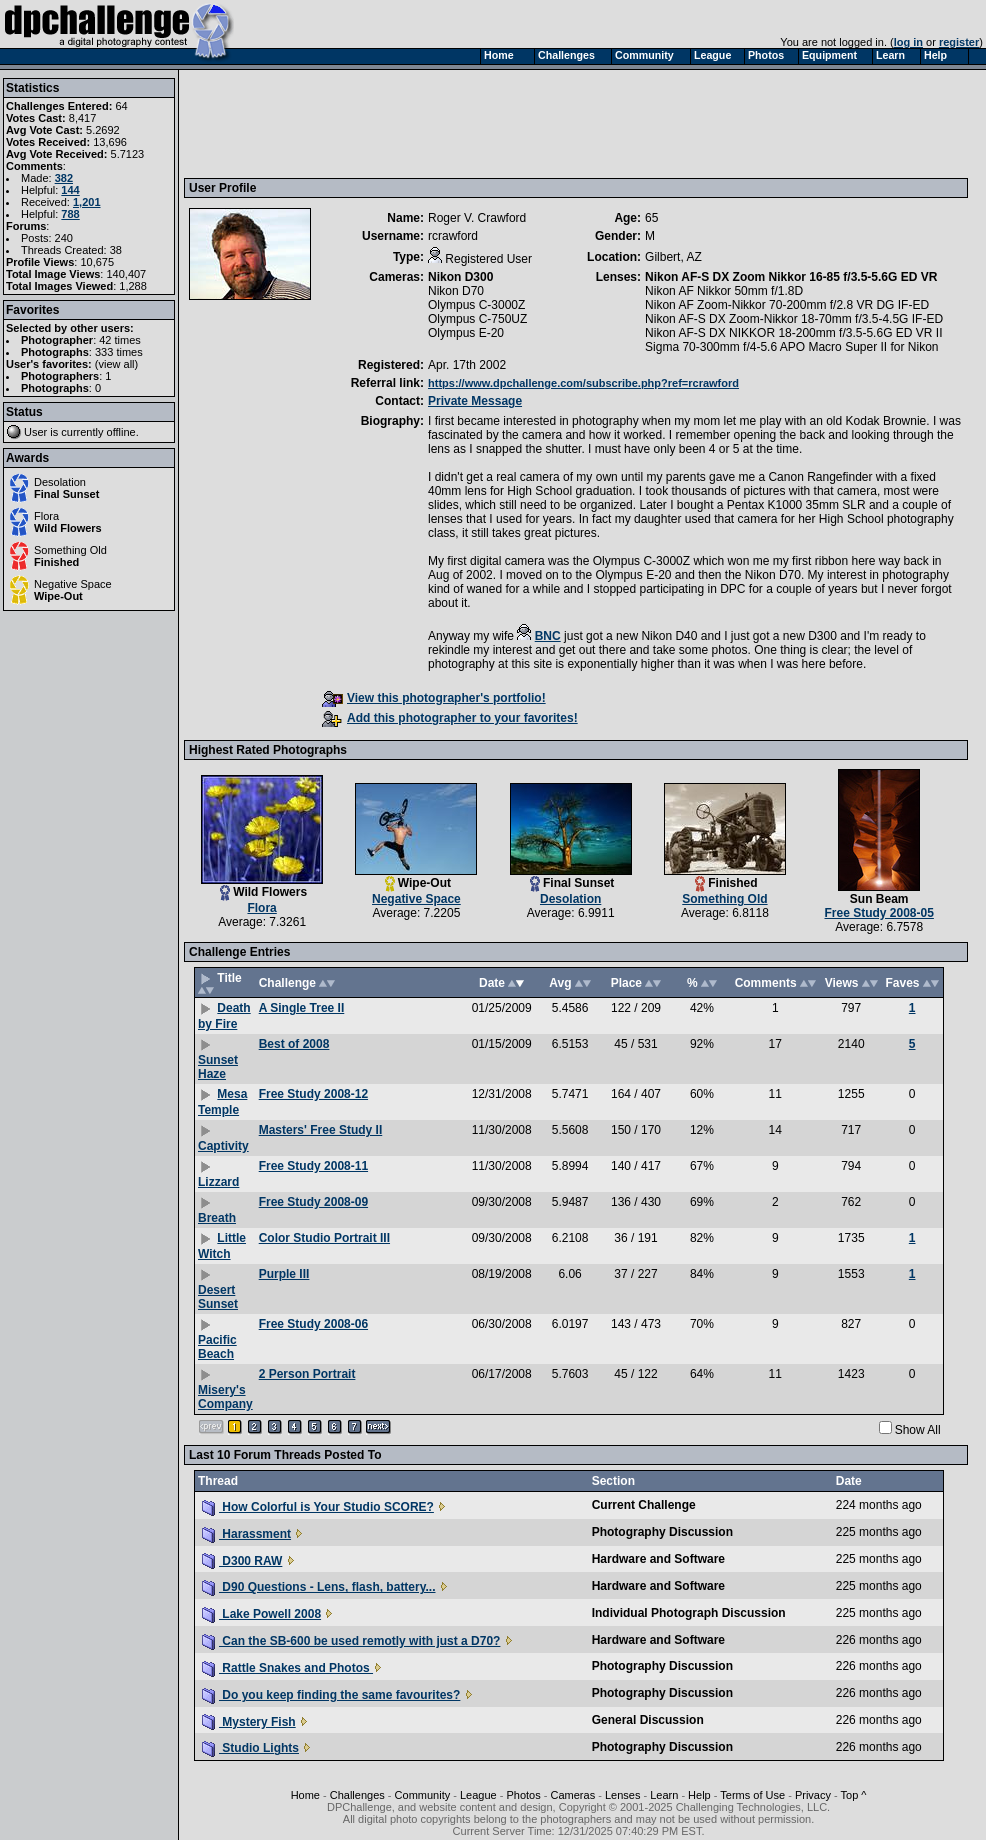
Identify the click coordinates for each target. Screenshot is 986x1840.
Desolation (60, 482)
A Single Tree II (302, 1008)
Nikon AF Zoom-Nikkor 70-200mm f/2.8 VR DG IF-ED (787, 305)
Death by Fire (224, 1016)
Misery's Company (225, 1397)
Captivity (223, 1146)
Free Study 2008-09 (313, 1202)
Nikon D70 (456, 291)
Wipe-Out (58, 596)
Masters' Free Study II (321, 1130)
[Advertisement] (553, 123)
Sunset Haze (218, 1067)
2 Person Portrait (307, 1374)
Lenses (622, 1795)
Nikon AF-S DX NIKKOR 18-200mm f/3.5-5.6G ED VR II (793, 333)
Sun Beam (879, 899)
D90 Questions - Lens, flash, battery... (319, 1587)
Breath (217, 1218)
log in (908, 42)
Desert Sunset (218, 1297)
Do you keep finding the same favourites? (331, 1695)
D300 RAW (242, 1561)
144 (70, 190)
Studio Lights (250, 1748)
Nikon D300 (460, 277)
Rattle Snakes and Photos (287, 1668)
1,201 (87, 202)
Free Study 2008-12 (313, 1094)
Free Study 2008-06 (313, 1324)
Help (699, 1795)
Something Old (70, 550)
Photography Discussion (662, 1532)
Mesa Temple (222, 1102)
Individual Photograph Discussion (689, 1613)
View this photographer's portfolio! (434, 698)
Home (305, 1795)
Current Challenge (644, 1505)
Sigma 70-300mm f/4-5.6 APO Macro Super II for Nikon (791, 347)
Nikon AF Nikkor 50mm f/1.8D (724, 291)
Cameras (573, 1795)
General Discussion (648, 1720)
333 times (119, 352)
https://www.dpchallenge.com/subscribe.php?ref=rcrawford (583, 383)
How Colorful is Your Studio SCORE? (318, 1507)
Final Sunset (66, 494)
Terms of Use (752, 1795)
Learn (664, 1795)
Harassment (246, 1534)
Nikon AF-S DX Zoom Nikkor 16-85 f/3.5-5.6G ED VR (791, 277)
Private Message (475, 401)
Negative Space (73, 584)
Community (423, 1795)
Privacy (813, 1795)
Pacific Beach (217, 1347)
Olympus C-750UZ (477, 319)
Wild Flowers (68, 528)
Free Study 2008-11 (313, 1166)
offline (121, 432)
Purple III (284, 1274)
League (478, 1795)
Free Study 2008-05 (879, 913)
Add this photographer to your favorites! (450, 718)
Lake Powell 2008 (261, 1614)
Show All (918, 1430)
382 (64, 178)
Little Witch (222, 1246)
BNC (548, 636)
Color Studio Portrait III (324, 1238)
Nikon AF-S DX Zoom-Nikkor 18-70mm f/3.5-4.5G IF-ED (794, 319)
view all (117, 364)
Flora (46, 516)
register (959, 42)
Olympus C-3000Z (476, 305)
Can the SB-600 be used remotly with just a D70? (351, 1641)
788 (70, 214)
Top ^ (854, 1795)
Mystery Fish (249, 1722)
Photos (523, 1795)
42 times (120, 340)
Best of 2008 (294, 1044)
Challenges (357, 1795)
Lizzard (218, 1182)
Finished (56, 562)
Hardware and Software (658, 1559)
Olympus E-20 (466, 333)
